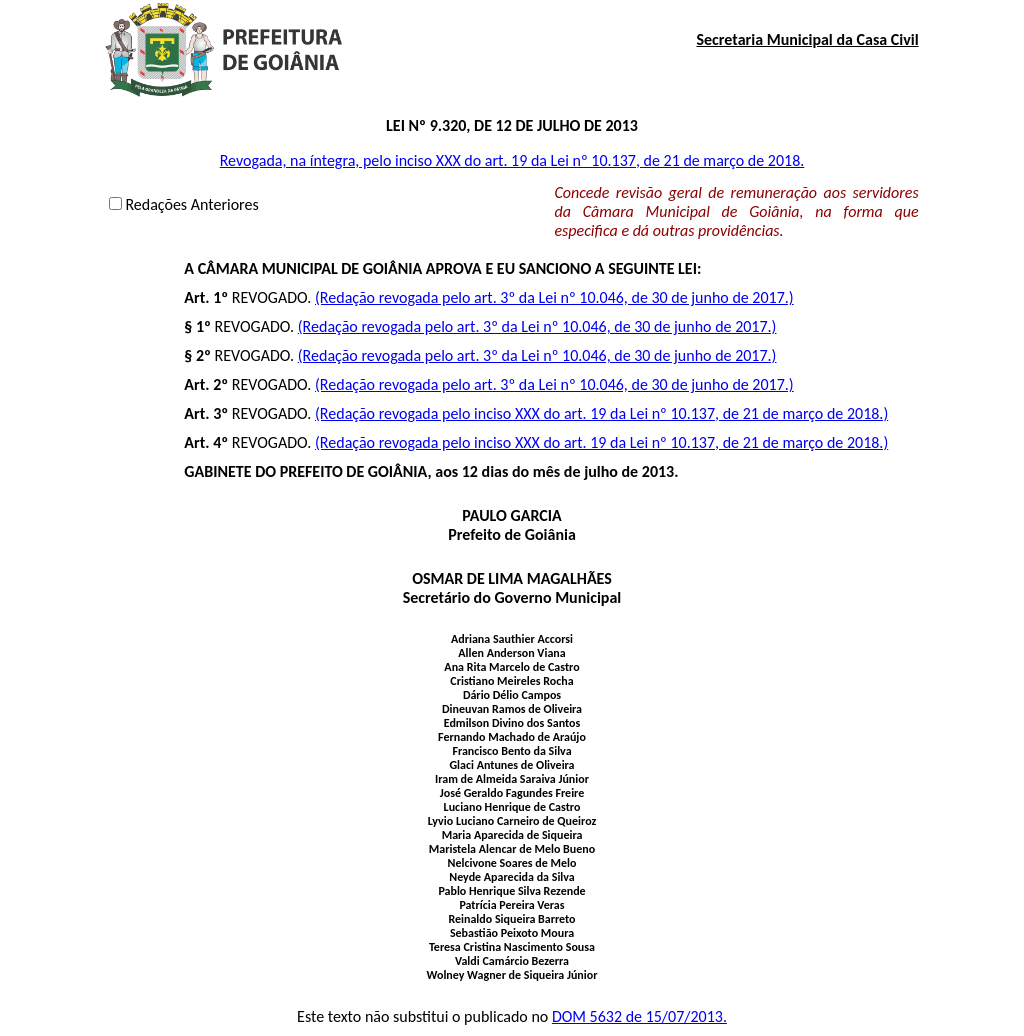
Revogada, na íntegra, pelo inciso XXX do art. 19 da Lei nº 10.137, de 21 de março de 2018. (512, 160)
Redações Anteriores (191, 204)
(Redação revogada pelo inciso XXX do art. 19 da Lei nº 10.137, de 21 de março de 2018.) (601, 413)
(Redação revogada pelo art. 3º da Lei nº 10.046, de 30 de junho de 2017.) (554, 297)
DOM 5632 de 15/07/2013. (639, 1016)
